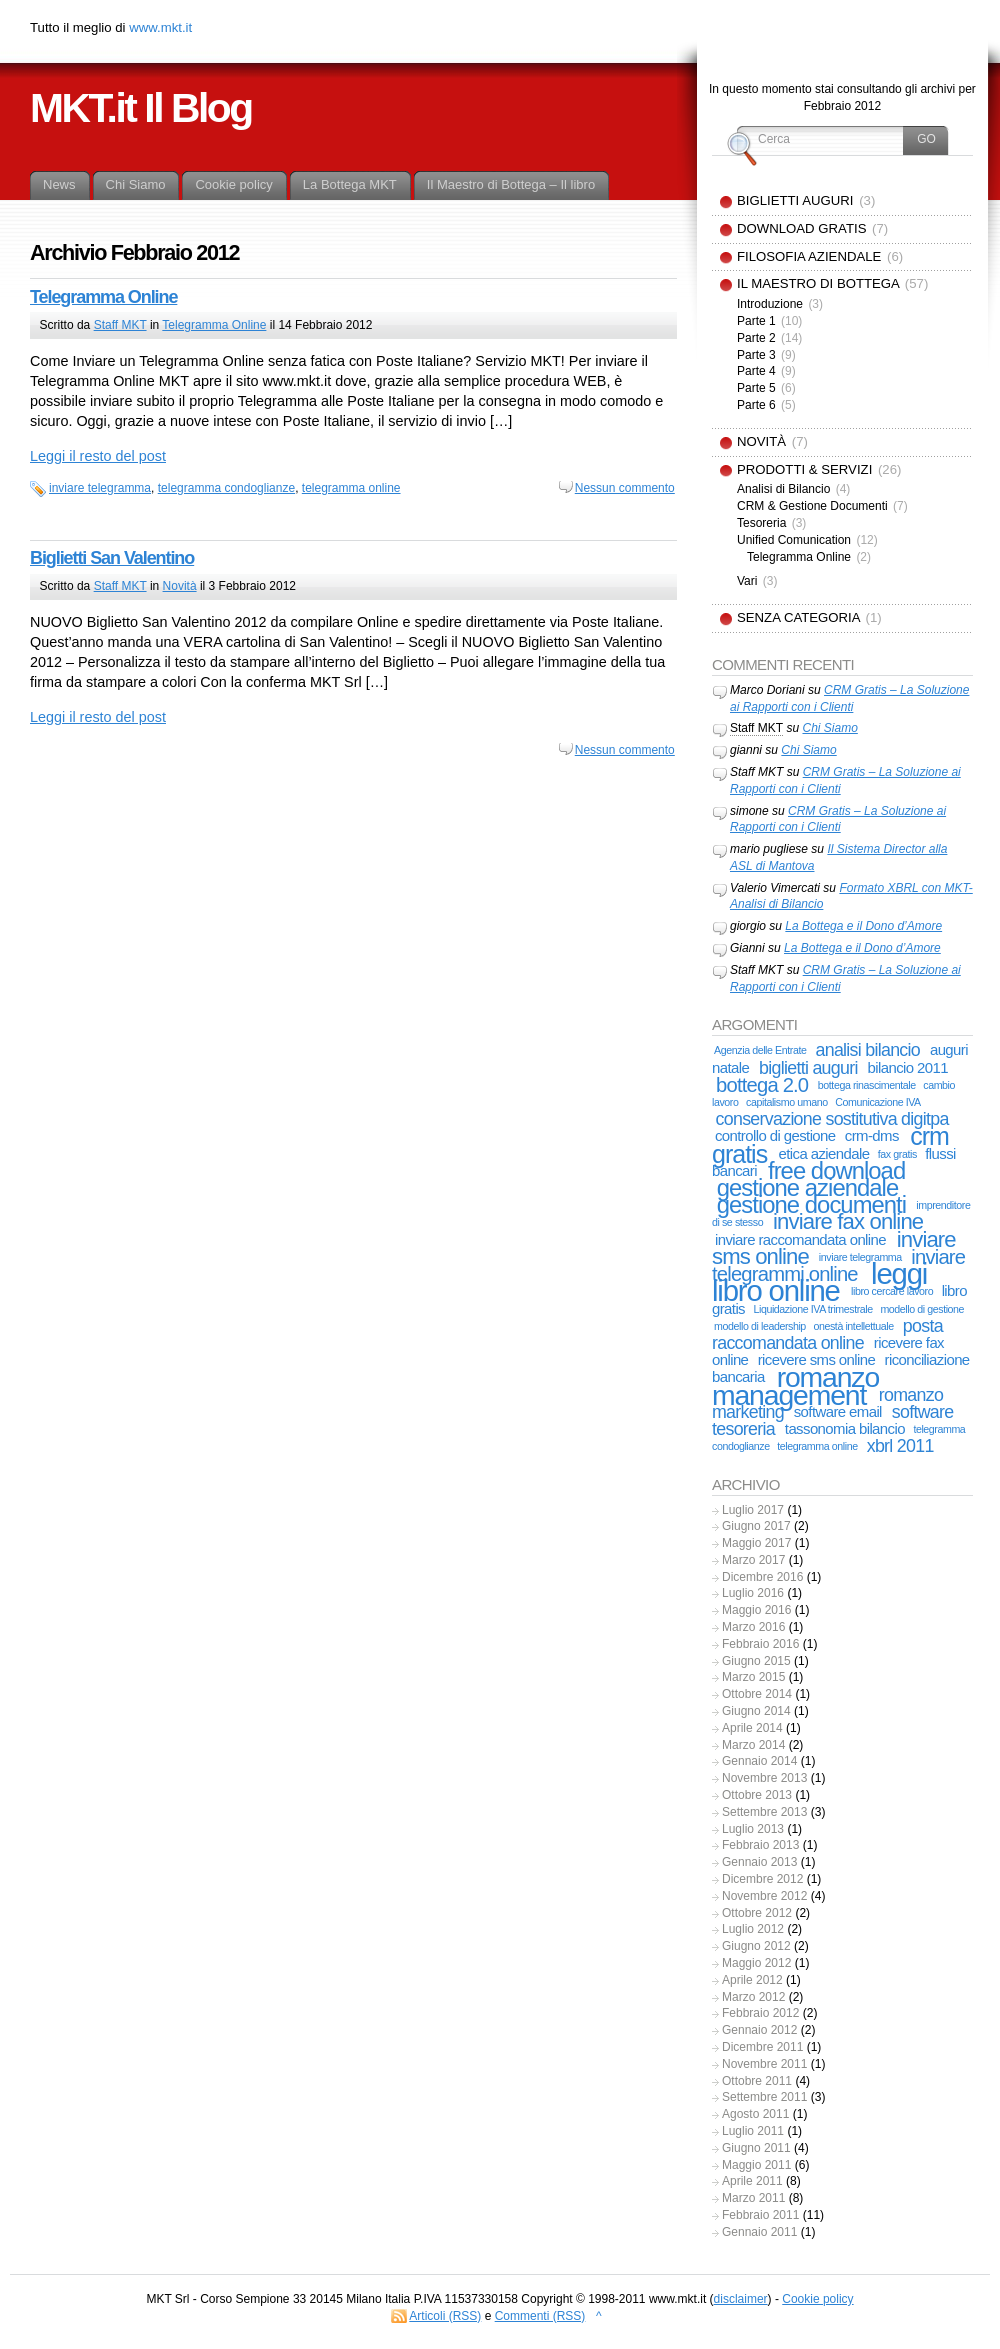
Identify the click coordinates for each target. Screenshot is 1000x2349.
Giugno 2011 (756, 2148)
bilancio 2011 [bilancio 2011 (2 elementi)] (908, 1067)
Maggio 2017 (756, 1543)
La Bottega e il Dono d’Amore (863, 926)
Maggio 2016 (756, 1610)
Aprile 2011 (752, 2181)
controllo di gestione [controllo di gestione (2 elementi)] (775, 1135)
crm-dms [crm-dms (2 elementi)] (872, 1135)
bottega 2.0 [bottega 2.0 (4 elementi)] (762, 1085)
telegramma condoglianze (226, 488)
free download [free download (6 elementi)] (836, 1170)
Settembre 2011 (764, 2097)
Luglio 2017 (753, 1510)
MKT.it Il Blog (141, 108)
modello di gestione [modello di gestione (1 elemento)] (922, 1309)
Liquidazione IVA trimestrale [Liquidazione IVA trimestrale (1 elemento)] (812, 1309)
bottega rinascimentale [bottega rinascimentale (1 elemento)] (867, 1085)
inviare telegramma (100, 488)
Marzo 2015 (753, 1677)
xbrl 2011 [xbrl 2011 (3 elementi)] (900, 1446)
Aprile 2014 (752, 1728)
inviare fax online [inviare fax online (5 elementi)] (848, 1221)
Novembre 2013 (764, 1778)
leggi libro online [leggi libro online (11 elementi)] (819, 1282)
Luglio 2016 (753, 1593)
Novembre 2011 (764, 2064)
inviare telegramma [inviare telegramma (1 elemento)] (860, 1257)
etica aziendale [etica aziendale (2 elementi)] (823, 1153)
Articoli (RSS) (445, 2316)
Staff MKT (120, 325)
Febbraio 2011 (760, 2215)
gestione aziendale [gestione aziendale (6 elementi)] (807, 1187)
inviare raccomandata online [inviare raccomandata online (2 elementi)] (800, 1239)
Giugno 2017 (756, 1526)
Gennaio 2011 (759, 2232)
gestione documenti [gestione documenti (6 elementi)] (811, 1204)
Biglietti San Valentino (112, 558)
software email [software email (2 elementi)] (838, 1411)
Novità (180, 586)
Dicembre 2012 (762, 1879)
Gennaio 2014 (759, 1761)
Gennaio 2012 (759, 2030)
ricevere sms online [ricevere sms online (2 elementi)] (817, 1359)
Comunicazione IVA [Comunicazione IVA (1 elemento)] (878, 1102)
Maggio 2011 (756, 2165)
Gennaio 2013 (759, 1862)
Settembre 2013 (764, 1812)
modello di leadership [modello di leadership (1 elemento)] (760, 1326)
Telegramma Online (103, 297)
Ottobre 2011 (757, 2081)
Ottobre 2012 (757, 1913)
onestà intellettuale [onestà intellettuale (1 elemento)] (853, 1326)
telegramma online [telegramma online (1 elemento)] (817, 1446)
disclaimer (741, 2299)
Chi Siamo (829, 728)
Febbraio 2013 (760, 1845)
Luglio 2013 (753, 1829)
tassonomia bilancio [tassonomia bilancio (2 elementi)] (845, 1428)
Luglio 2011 (753, 2131)
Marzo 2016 (753, 1627)
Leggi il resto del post (98, 456)
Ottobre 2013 (757, 1795)
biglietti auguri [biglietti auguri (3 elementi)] (808, 1068)
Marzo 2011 (753, 2198)
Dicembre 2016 (762, 1577)
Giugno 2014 (756, 1711)
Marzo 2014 (753, 1745)
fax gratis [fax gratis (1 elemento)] (897, 1154)
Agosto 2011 (755, 2114)
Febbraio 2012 (760, 2013)
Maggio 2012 (756, 1963)
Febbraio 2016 (760, 1644)
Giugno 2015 (756, 1661)
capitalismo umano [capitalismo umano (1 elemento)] (787, 1102)
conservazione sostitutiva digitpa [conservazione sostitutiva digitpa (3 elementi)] (832, 1119)
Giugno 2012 (756, 1946)
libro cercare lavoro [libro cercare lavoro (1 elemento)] (892, 1291)
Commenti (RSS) (540, 2316)
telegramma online (351, 488)
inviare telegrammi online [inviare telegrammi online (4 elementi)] (838, 1265)
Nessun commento (625, 488)
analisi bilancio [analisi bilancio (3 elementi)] (867, 1050)
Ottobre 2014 (757, 1694)
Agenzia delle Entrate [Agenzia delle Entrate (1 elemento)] (760, 1050)
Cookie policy (817, 2299)
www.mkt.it (160, 27)
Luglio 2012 (753, 1929)
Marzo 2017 (753, 1560)
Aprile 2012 (752, 1980)
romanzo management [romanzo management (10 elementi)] (795, 1385)
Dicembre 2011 (762, 2047)
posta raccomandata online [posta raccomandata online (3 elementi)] (827, 1334)
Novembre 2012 (764, 1896)
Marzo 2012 (753, 1997)
